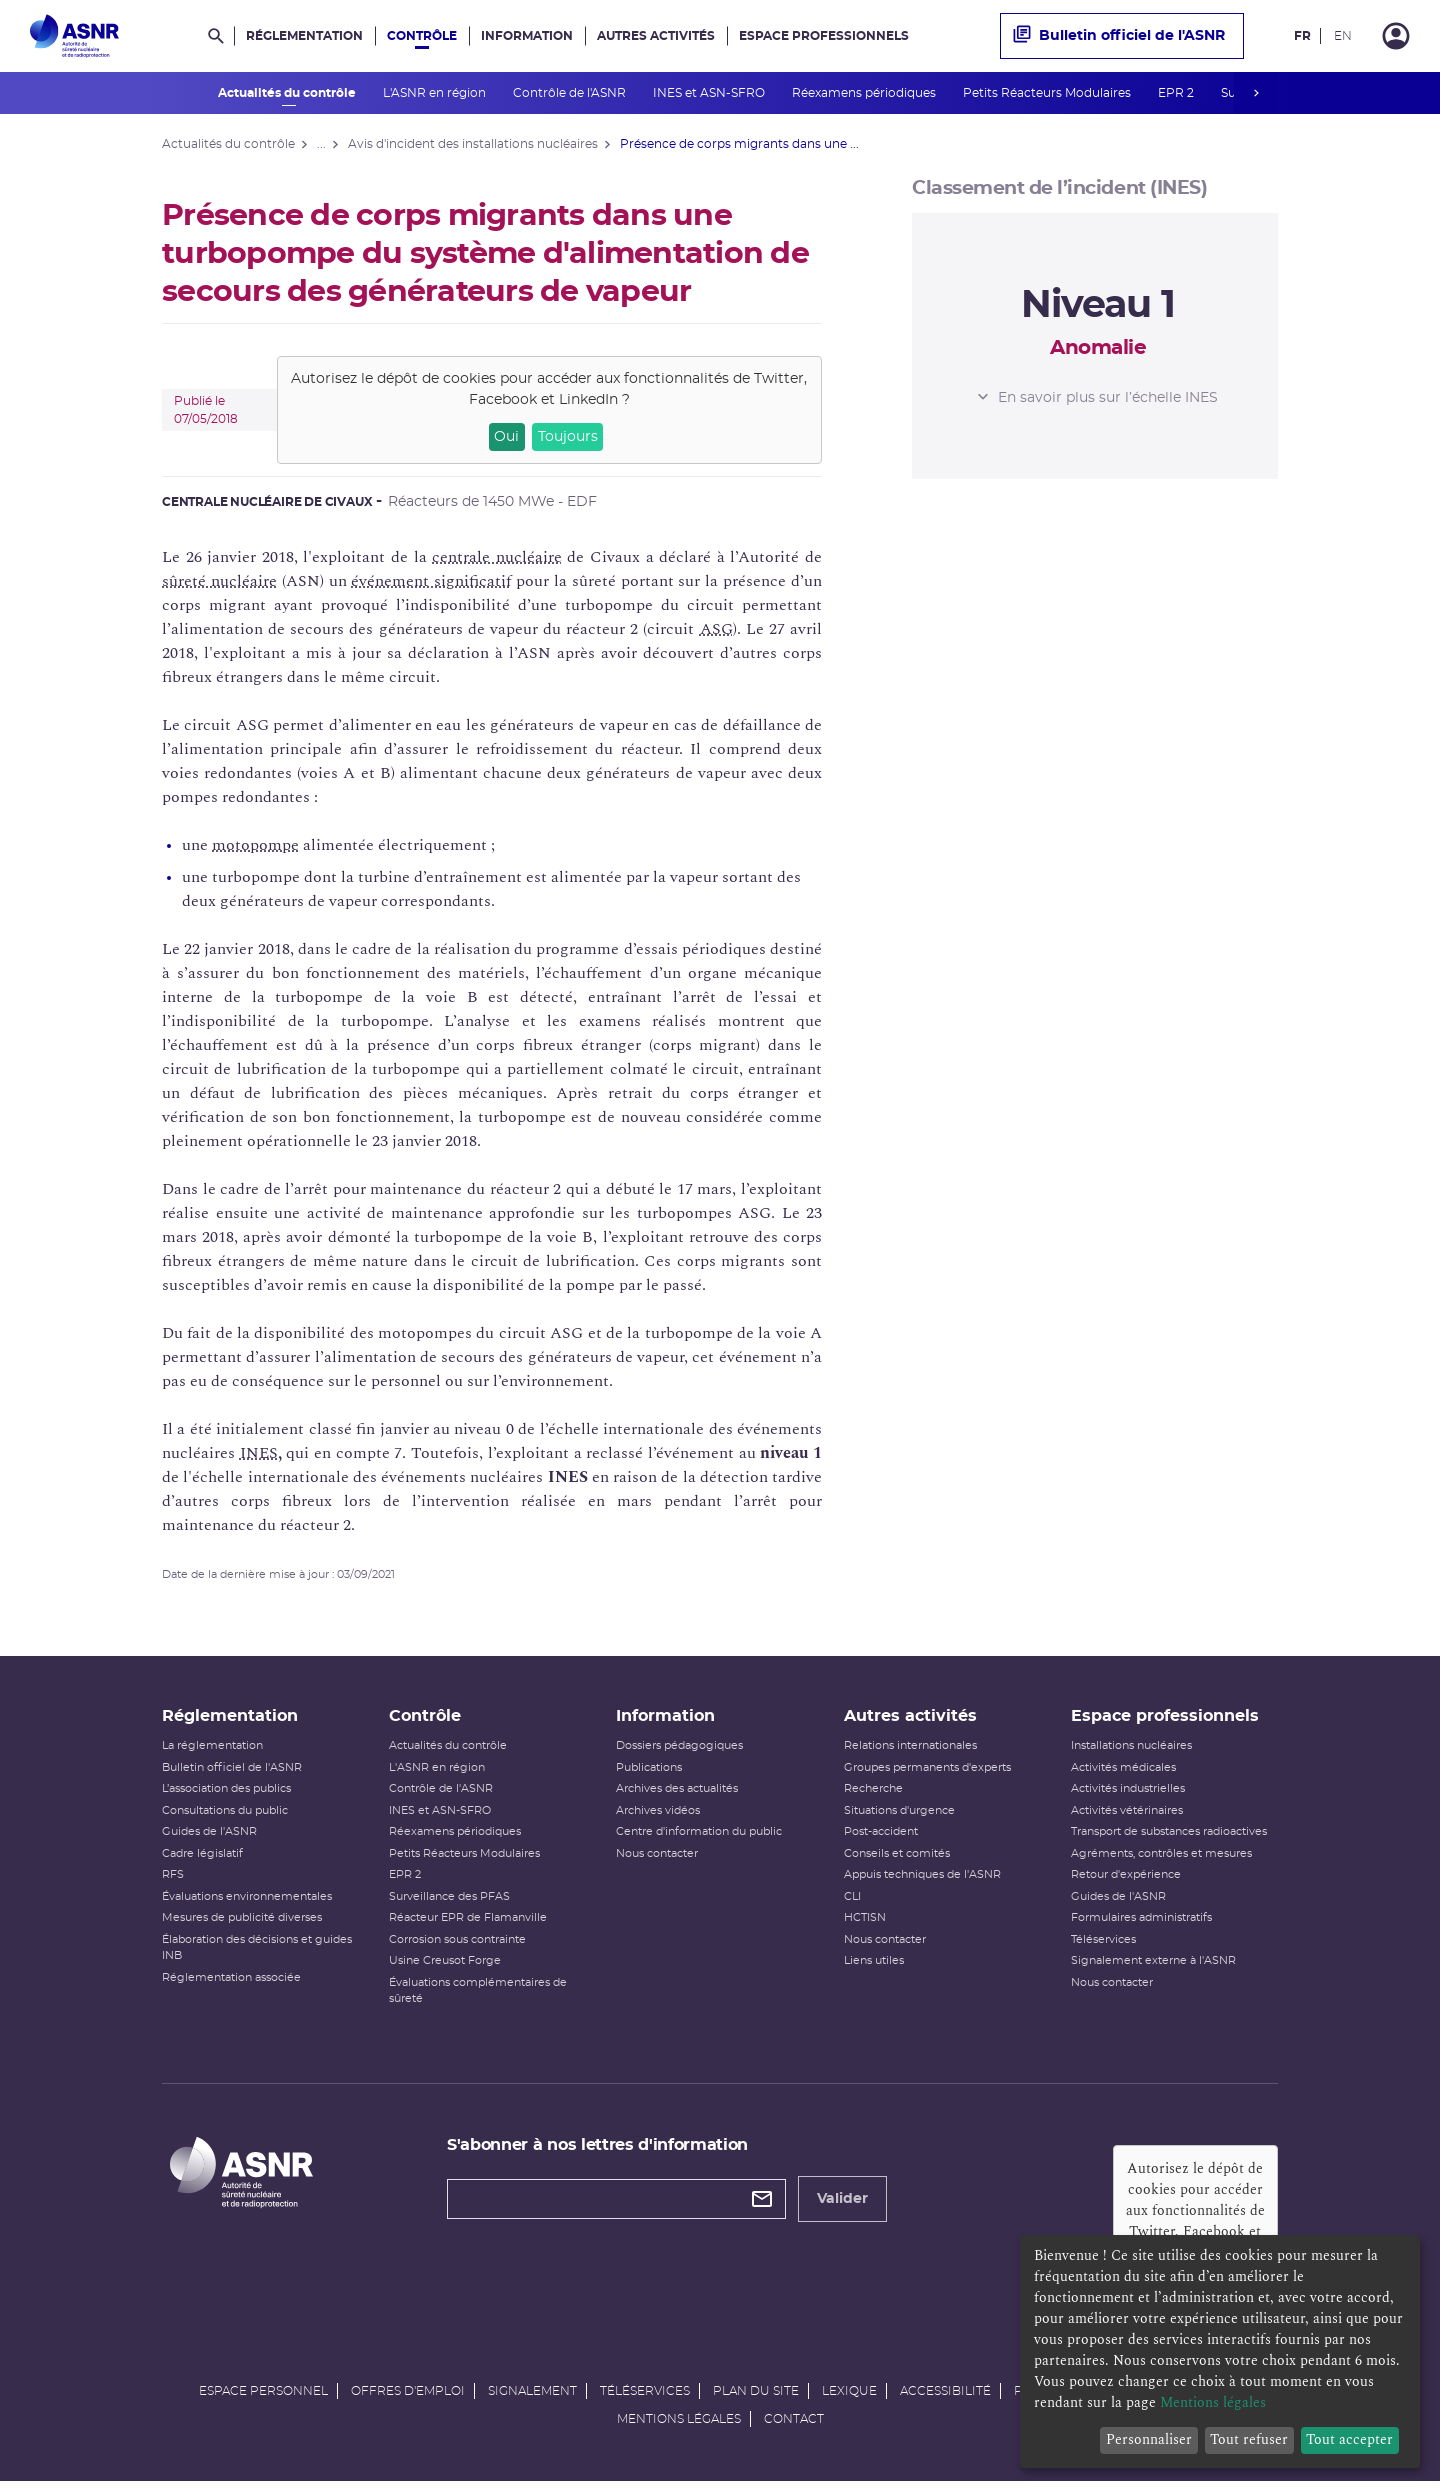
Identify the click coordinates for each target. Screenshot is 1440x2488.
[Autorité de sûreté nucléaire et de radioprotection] (74, 36)
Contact (794, 2424)
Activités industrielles (1128, 1793)
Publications (649, 1771)
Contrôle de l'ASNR (571, 93)
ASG (716, 629)
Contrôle (422, 36)
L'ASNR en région (436, 93)
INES (259, 1453)
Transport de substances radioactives (1169, 1836)
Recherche (873, 1793)
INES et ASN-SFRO (710, 93)
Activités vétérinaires (1127, 1814)
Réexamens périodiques (865, 93)
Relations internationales (910, 1750)
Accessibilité (945, 2396)
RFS (173, 1879)
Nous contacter (657, 1857)
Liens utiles (874, 1965)
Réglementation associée (231, 1981)
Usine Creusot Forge (445, 1965)
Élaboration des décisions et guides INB (257, 1952)
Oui (506, 437)
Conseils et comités (897, 1857)
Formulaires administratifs (1141, 1922)
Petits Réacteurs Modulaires (1048, 93)
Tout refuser (1249, 2439)
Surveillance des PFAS (449, 1900)
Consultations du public (225, 1814)
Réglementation (304, 36)
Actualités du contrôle (288, 93)
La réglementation (212, 1750)
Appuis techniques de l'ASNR (922, 1879)
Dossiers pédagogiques (679, 1750)
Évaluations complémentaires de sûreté (478, 1995)
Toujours (568, 437)
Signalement (532, 2396)
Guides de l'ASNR (209, 1836)
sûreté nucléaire (219, 581)
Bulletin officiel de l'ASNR (1119, 36)
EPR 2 (1177, 93)
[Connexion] (1396, 36)
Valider (842, 2203)
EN (1343, 36)
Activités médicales (1123, 1771)
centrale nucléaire (497, 557)
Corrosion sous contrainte (457, 1943)
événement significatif (431, 581)
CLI (852, 1900)
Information (527, 36)
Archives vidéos (658, 1814)
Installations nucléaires (1131, 1750)
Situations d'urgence (899, 1814)
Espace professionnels (824, 36)
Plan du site (756, 2396)
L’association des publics (226, 1793)
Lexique (849, 2396)
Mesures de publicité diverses (242, 1922)
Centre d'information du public (699, 1836)
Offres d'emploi (408, 2396)
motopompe (255, 845)
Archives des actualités (677, 1793)
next (1256, 93)
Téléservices (1103, 1943)
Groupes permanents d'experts (927, 1771)
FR (1302, 36)
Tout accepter (1349, 2439)
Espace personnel (263, 2396)
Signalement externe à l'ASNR (1153, 1965)
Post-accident (881, 1836)
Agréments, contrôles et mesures (1161, 1857)
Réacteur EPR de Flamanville (468, 1922)
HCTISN (865, 1922)
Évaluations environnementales (247, 1900)
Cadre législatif (202, 1857)
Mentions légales (679, 2424)
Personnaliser (1149, 2439)
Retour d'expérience (1126, 1879)
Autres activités (656, 36)
